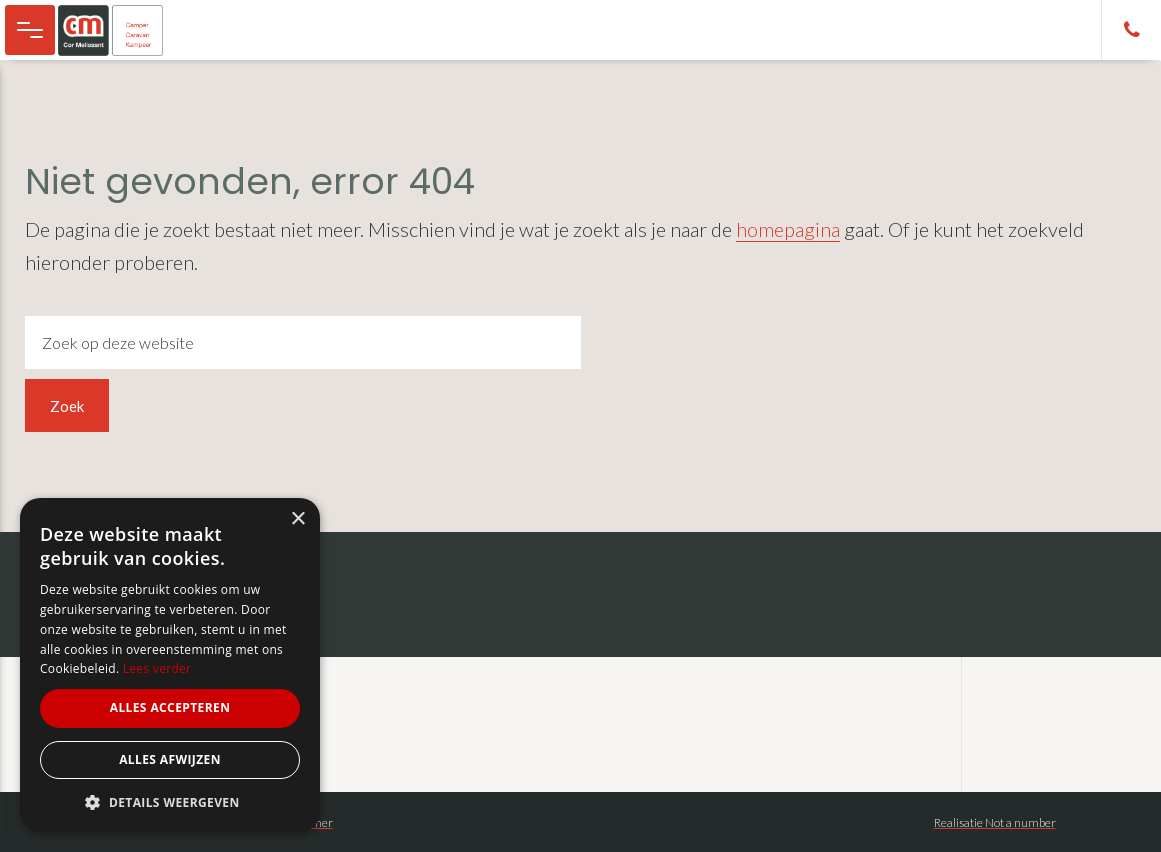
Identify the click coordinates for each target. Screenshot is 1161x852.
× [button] (297, 519)
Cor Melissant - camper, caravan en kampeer (120, 30)
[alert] (170, 665)
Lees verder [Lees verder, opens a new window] (157, 668)
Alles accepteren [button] (170, 707)
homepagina (788, 229)
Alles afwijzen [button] (170, 759)
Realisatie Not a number (995, 822)
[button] (170, 802)
